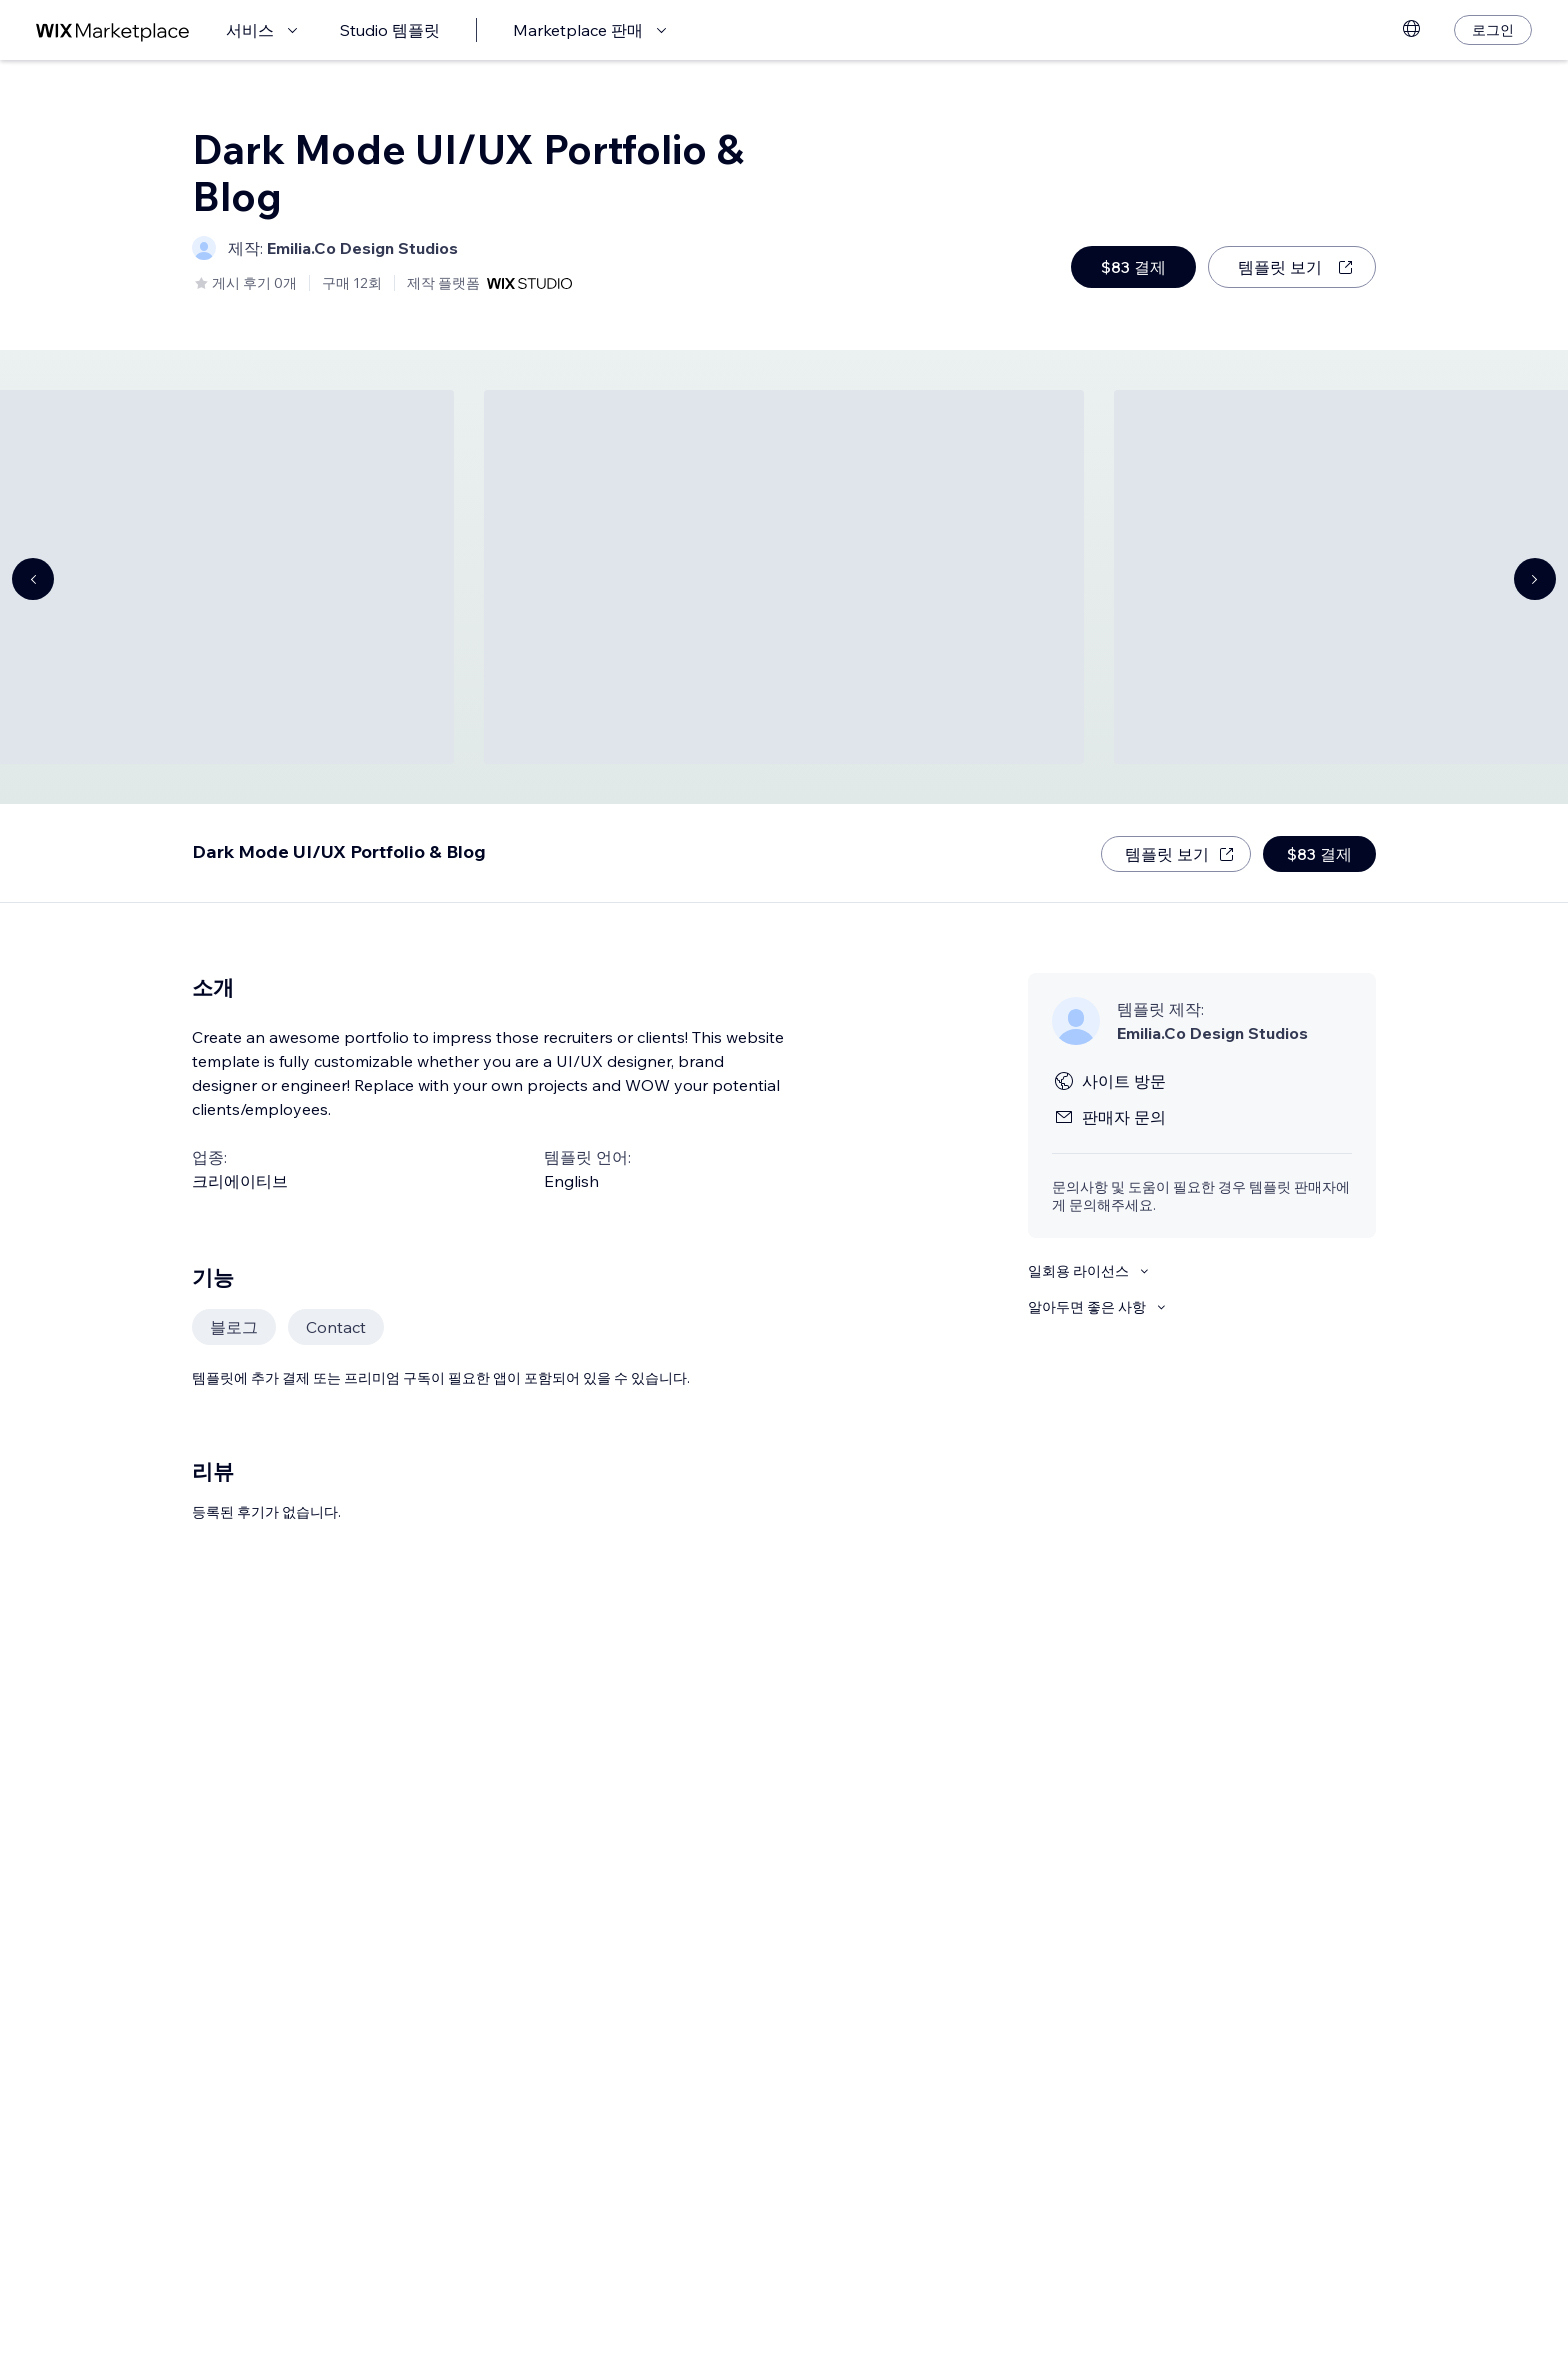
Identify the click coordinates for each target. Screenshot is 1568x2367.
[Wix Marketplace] (113, 30)
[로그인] (1493, 30)
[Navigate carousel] (33, 579)
